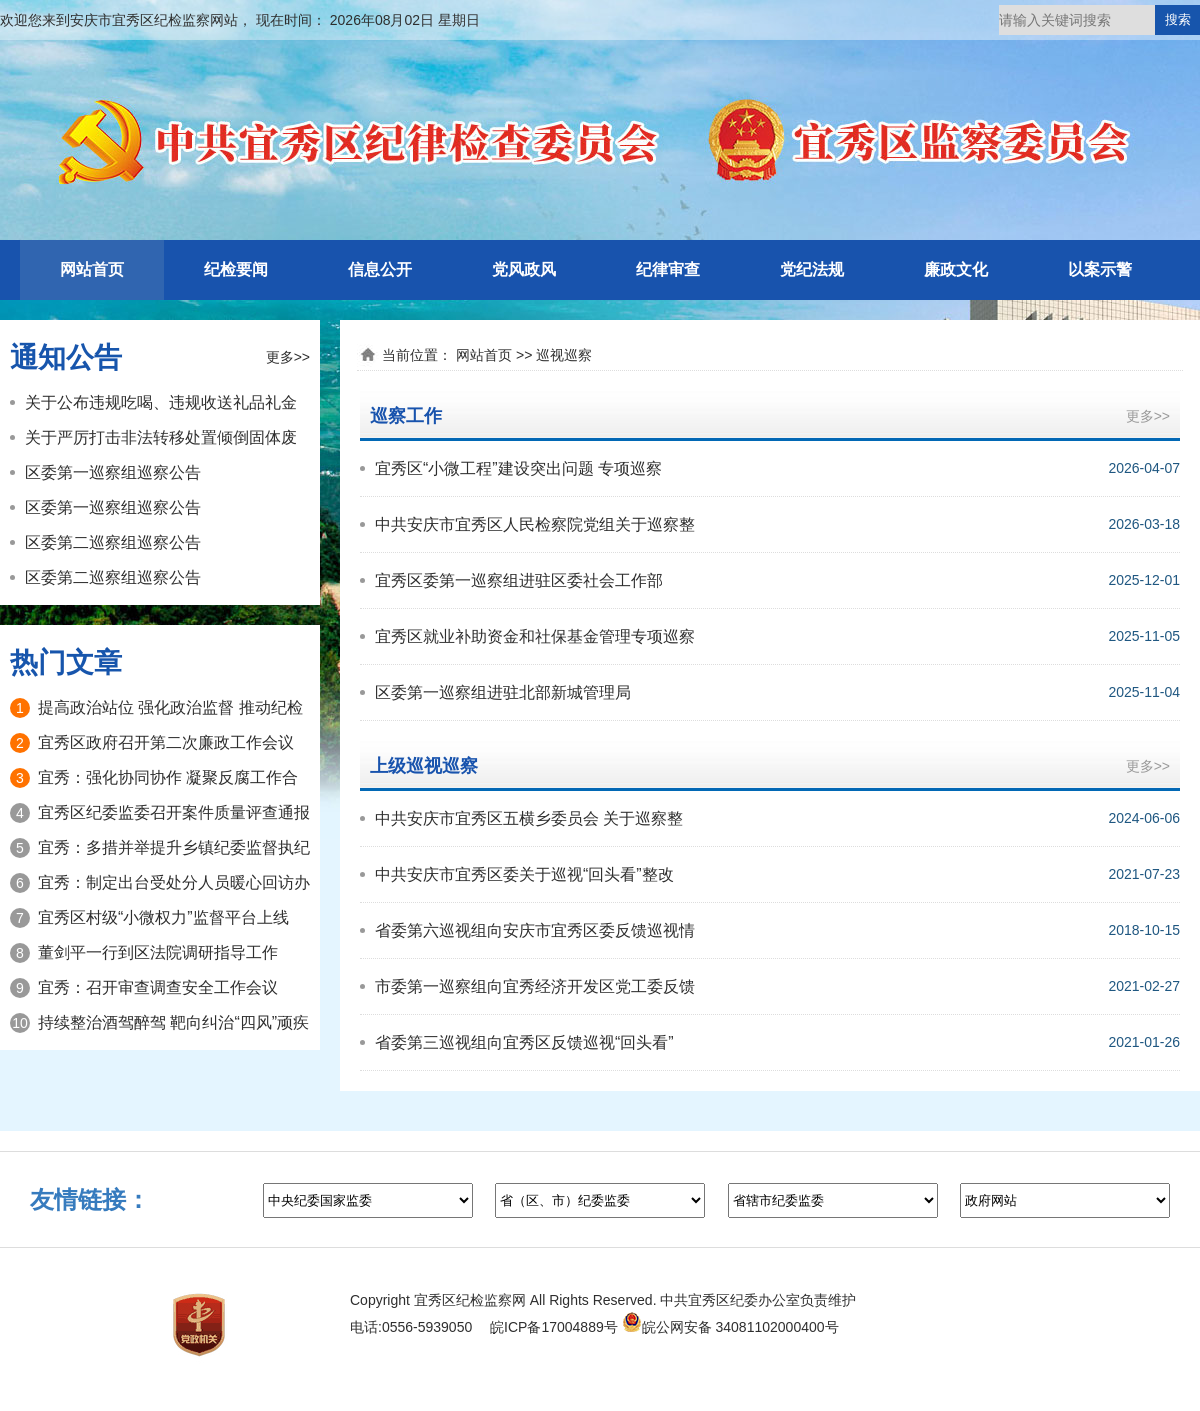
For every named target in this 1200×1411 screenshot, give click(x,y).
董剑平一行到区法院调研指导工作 (158, 952)
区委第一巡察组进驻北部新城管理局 (503, 692)
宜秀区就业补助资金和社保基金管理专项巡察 (535, 636)
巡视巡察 (564, 355)
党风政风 (524, 269)
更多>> (288, 357)
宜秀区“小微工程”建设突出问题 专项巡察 (518, 468)
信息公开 (380, 269)
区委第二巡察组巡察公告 (113, 542)
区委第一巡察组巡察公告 (113, 472)
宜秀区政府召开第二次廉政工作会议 (166, 742)
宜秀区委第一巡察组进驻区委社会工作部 (519, 580)
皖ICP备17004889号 (554, 1327)
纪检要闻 (236, 269)
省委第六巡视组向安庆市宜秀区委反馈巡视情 (535, 930)
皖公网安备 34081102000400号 (730, 1327)
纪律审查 (668, 269)
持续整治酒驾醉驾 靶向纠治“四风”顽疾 (173, 1022)
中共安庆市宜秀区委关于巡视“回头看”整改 (524, 874)
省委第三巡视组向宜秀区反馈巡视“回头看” (524, 1042)
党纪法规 (812, 269)
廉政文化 (956, 269)
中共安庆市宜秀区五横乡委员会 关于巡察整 (529, 818)
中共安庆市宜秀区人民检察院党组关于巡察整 (535, 524)
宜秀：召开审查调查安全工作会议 (158, 987)
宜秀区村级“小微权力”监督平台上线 (163, 917)
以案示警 (1100, 269)
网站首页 (92, 269)
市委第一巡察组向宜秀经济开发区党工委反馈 (535, 986)
